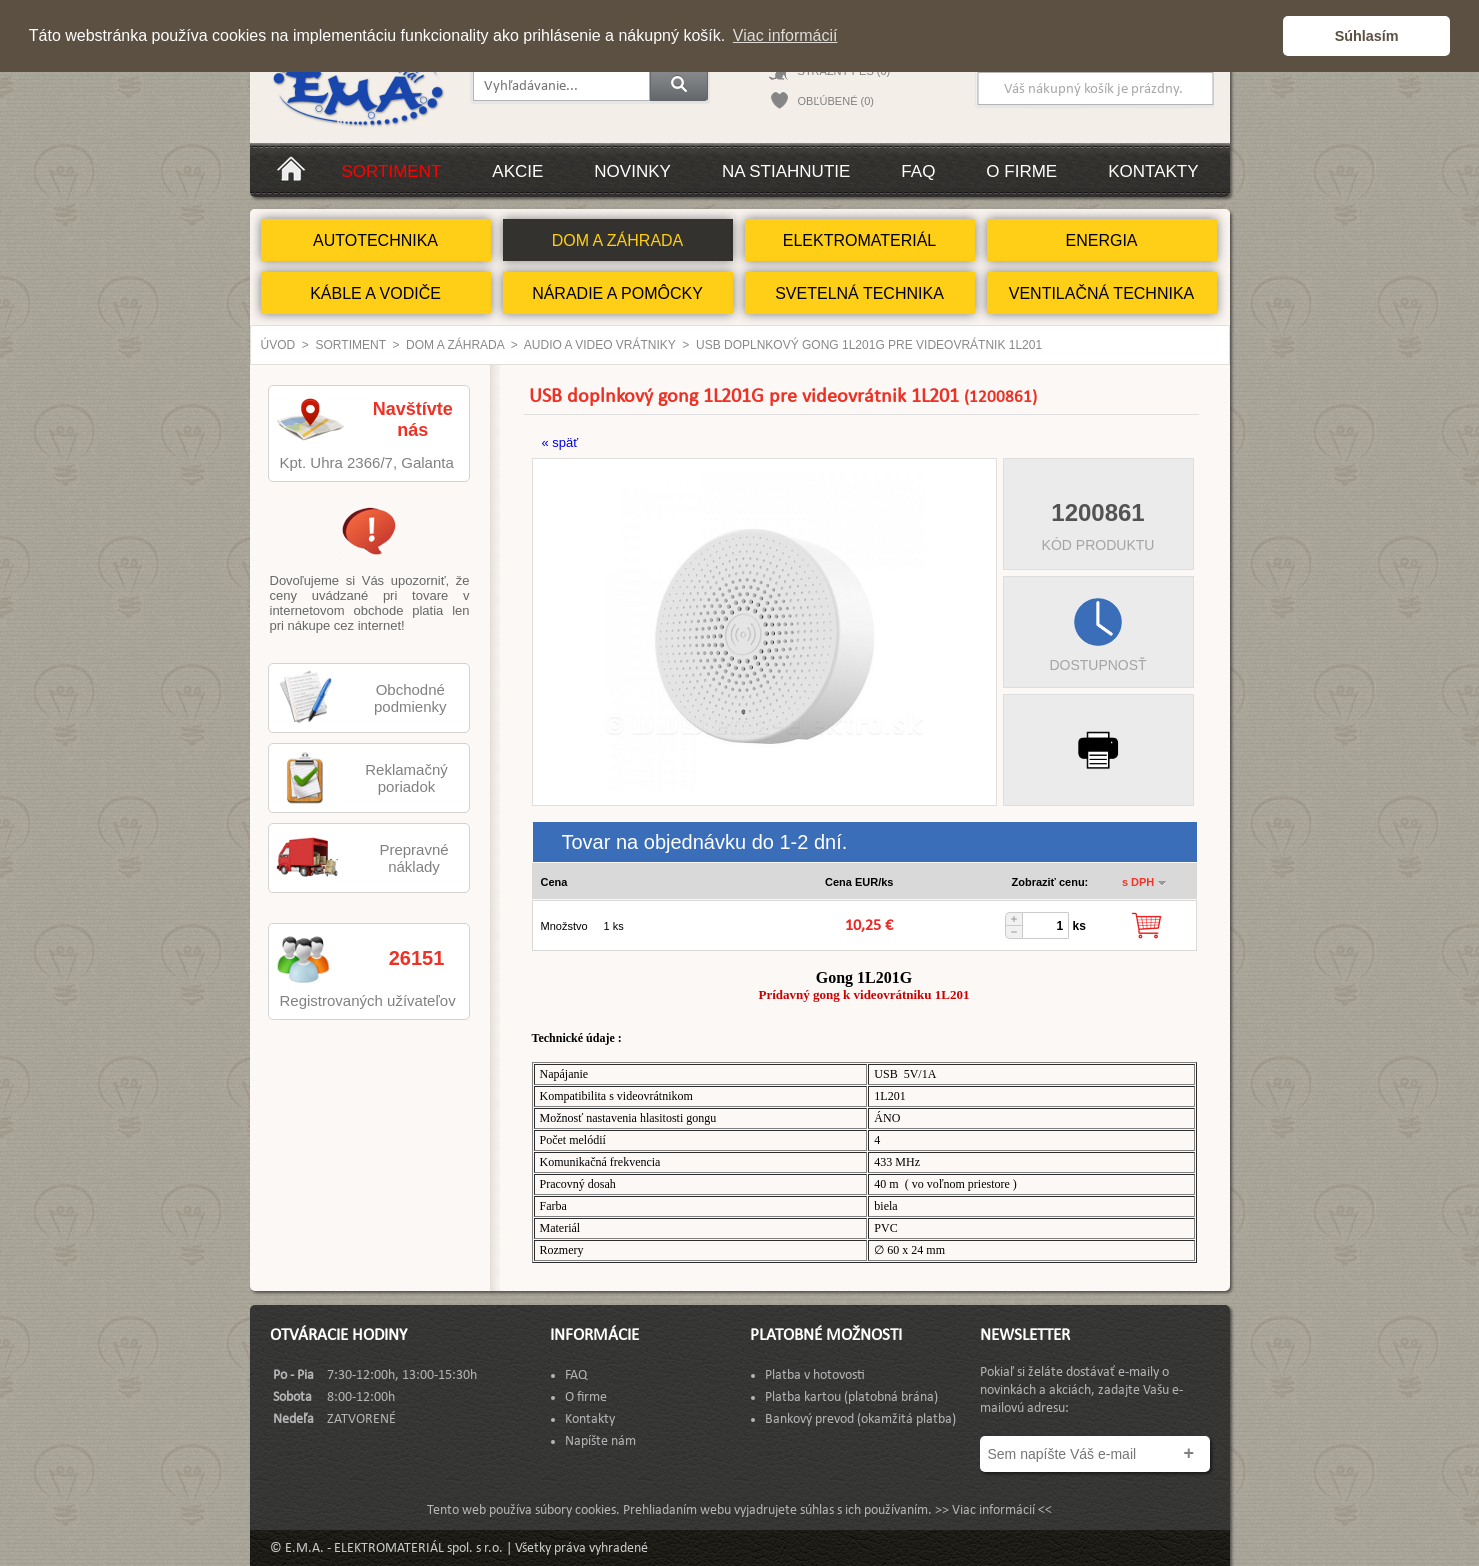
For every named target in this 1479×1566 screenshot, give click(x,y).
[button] (1262, 36)
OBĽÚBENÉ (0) (836, 101)
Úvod (278, 345)
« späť (560, 442)
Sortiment (392, 171)
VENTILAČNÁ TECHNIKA (1102, 293)
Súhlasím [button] (1367, 36)
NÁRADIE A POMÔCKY (617, 293)
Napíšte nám (600, 1441)
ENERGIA (1101, 240)
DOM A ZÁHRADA (618, 240)
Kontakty (1153, 171)
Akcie (517, 171)
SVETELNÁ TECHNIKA (859, 293)
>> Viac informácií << (993, 1510)
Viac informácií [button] (785, 35)
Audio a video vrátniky (600, 345)
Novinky (632, 171)
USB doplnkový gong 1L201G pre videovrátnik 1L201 (869, 345)
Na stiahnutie (786, 171)
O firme (1021, 171)
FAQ (918, 171)
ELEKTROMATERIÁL (860, 240)
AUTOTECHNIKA (375, 240)
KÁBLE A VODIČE (375, 293)
